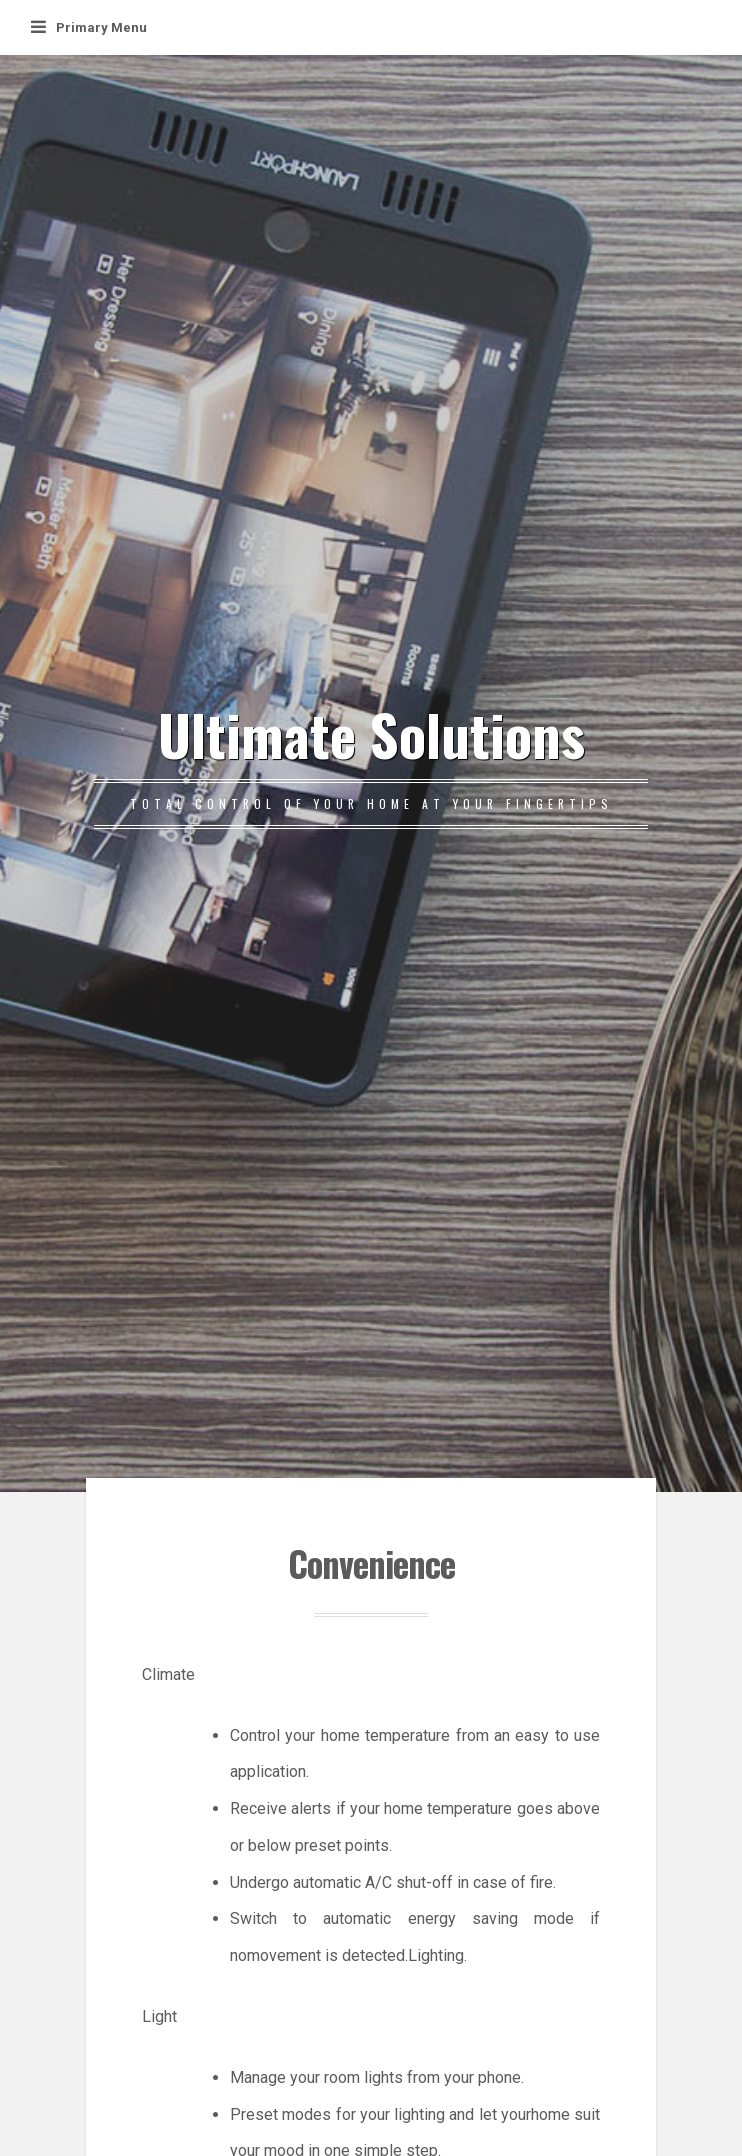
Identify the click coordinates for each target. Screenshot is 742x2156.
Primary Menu (89, 27)
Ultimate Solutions (371, 733)
